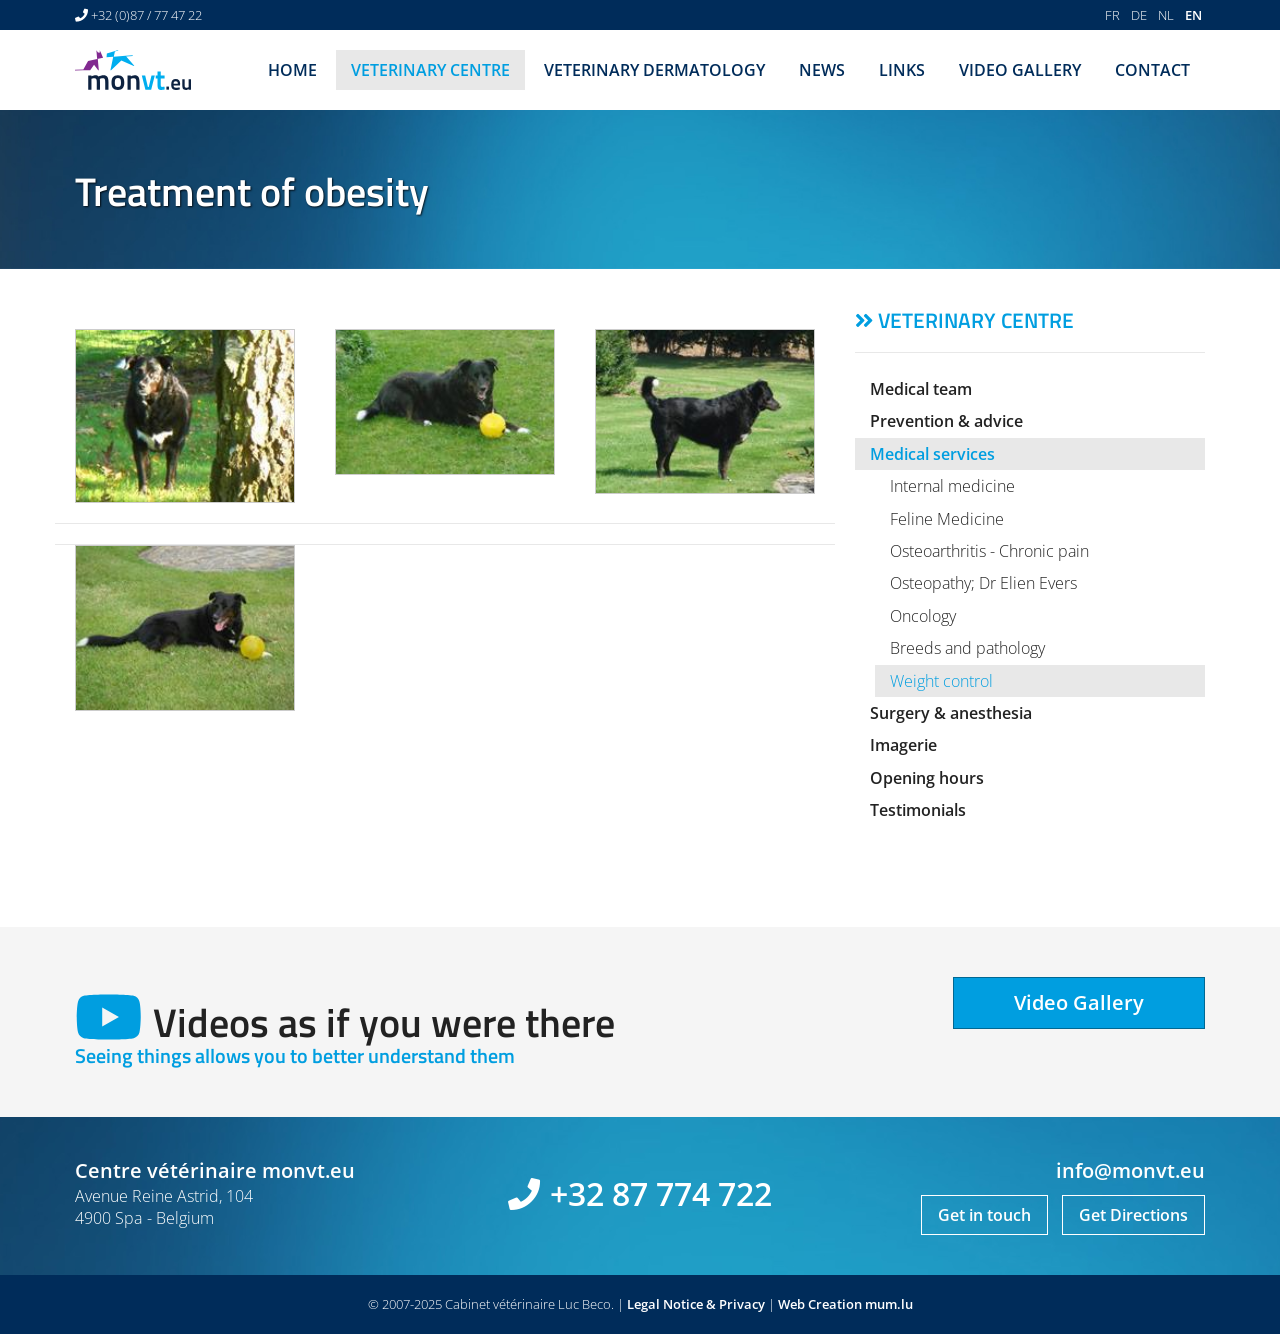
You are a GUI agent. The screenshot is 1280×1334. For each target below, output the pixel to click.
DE (1139, 15)
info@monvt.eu (1130, 1170)
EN (1193, 15)
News (822, 70)
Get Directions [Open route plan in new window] (1133, 1215)
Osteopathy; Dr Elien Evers (983, 583)
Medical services (932, 454)
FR (1112, 15)
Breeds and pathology (967, 648)
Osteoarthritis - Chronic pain (989, 551)
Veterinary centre (430, 70)
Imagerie (903, 745)
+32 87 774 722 (661, 1193)
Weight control (941, 681)
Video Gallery (1020, 70)
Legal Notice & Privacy (696, 1304)
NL (1166, 15)
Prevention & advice (946, 421)
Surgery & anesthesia (951, 713)
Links (902, 70)
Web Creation (820, 1304)
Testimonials (918, 810)
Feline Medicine (947, 519)
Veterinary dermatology (654, 70)
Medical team (921, 389)
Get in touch (984, 1215)
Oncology (923, 616)
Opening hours (927, 778)
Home (292, 70)
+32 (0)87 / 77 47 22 (146, 15)
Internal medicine (952, 486)
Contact (1152, 70)
